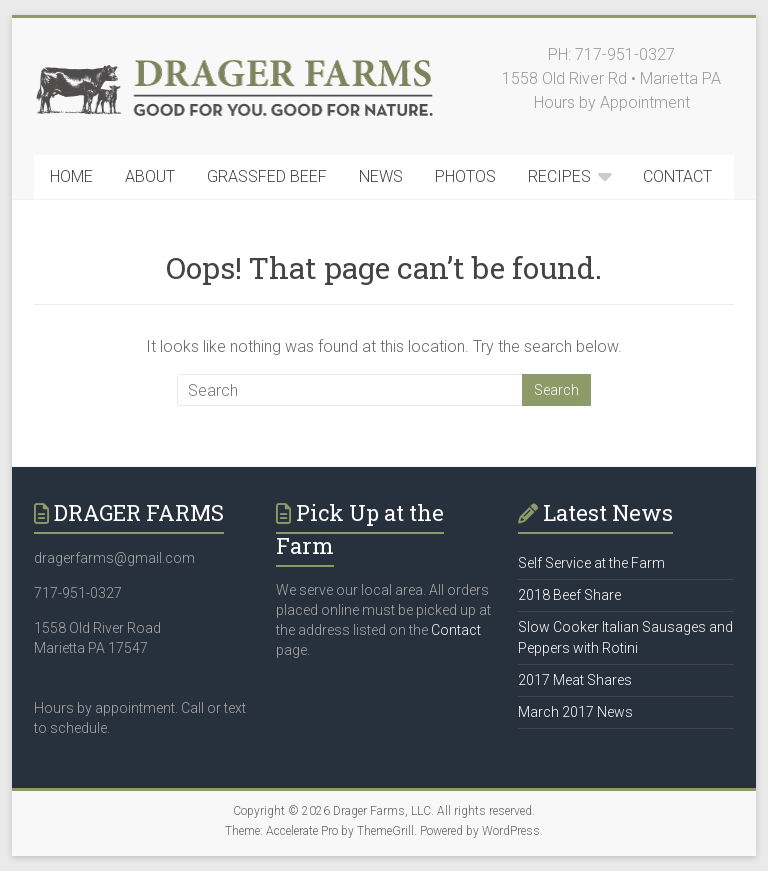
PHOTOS (465, 176)
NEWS (381, 176)
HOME (71, 176)
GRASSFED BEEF (267, 176)
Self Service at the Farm (591, 563)
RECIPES (559, 176)
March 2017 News (575, 712)
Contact (456, 630)
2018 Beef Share (569, 595)
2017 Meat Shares (575, 680)
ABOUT (150, 176)
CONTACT (677, 176)
